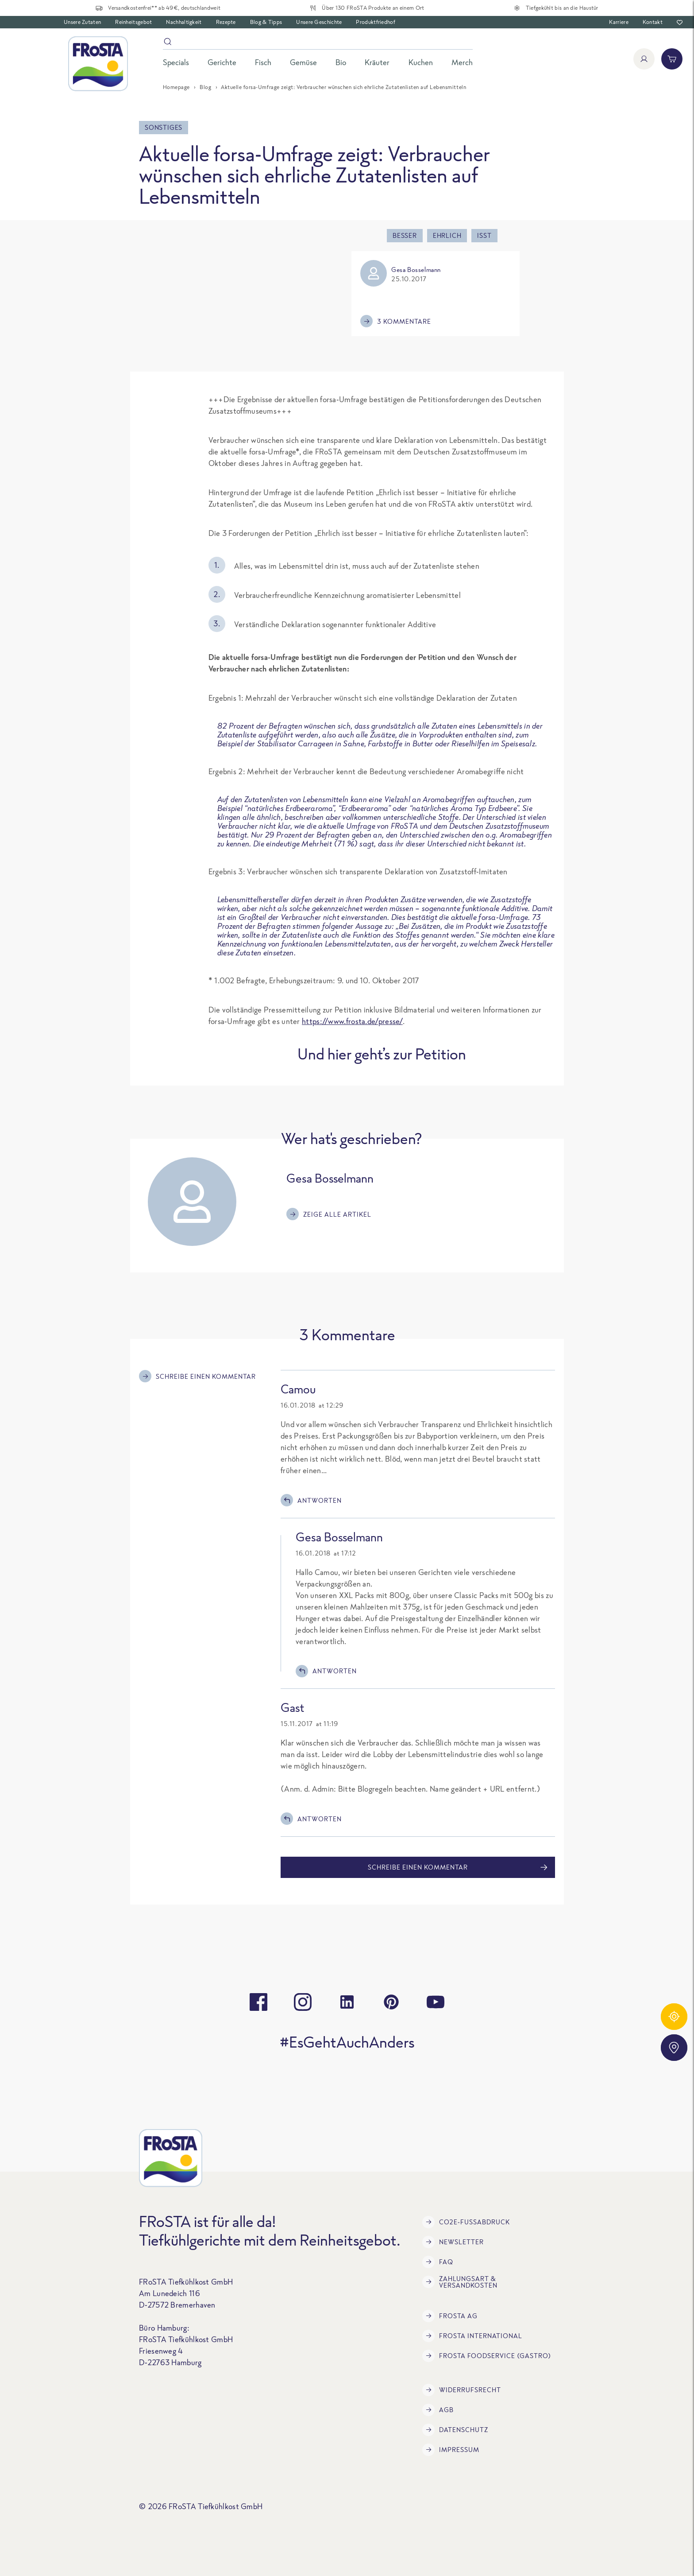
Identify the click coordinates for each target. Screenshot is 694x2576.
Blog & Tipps (266, 22)
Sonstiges (163, 127)
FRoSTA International (472, 2336)
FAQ (437, 2262)
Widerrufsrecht (461, 2390)
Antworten (311, 1500)
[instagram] (303, 2002)
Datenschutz (455, 2430)
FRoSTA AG (450, 2316)
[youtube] (435, 2002)
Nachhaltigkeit (183, 22)
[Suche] (318, 43)
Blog (205, 87)
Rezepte (226, 22)
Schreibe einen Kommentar (197, 1376)
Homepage (176, 87)
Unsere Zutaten (82, 22)
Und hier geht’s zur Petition (381, 1054)
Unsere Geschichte (319, 22)
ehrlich (447, 235)
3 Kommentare (395, 321)
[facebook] (258, 2002)
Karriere (618, 22)
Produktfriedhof (375, 22)
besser (405, 235)
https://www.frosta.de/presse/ (352, 1021)
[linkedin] (347, 2002)
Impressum (450, 2450)
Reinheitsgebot (133, 22)
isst (484, 235)
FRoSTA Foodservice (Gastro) (486, 2356)
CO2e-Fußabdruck (466, 2222)
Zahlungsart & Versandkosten (459, 2282)
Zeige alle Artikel (328, 1214)
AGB (438, 2410)
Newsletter (453, 2242)
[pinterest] (391, 2002)
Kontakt (653, 22)
